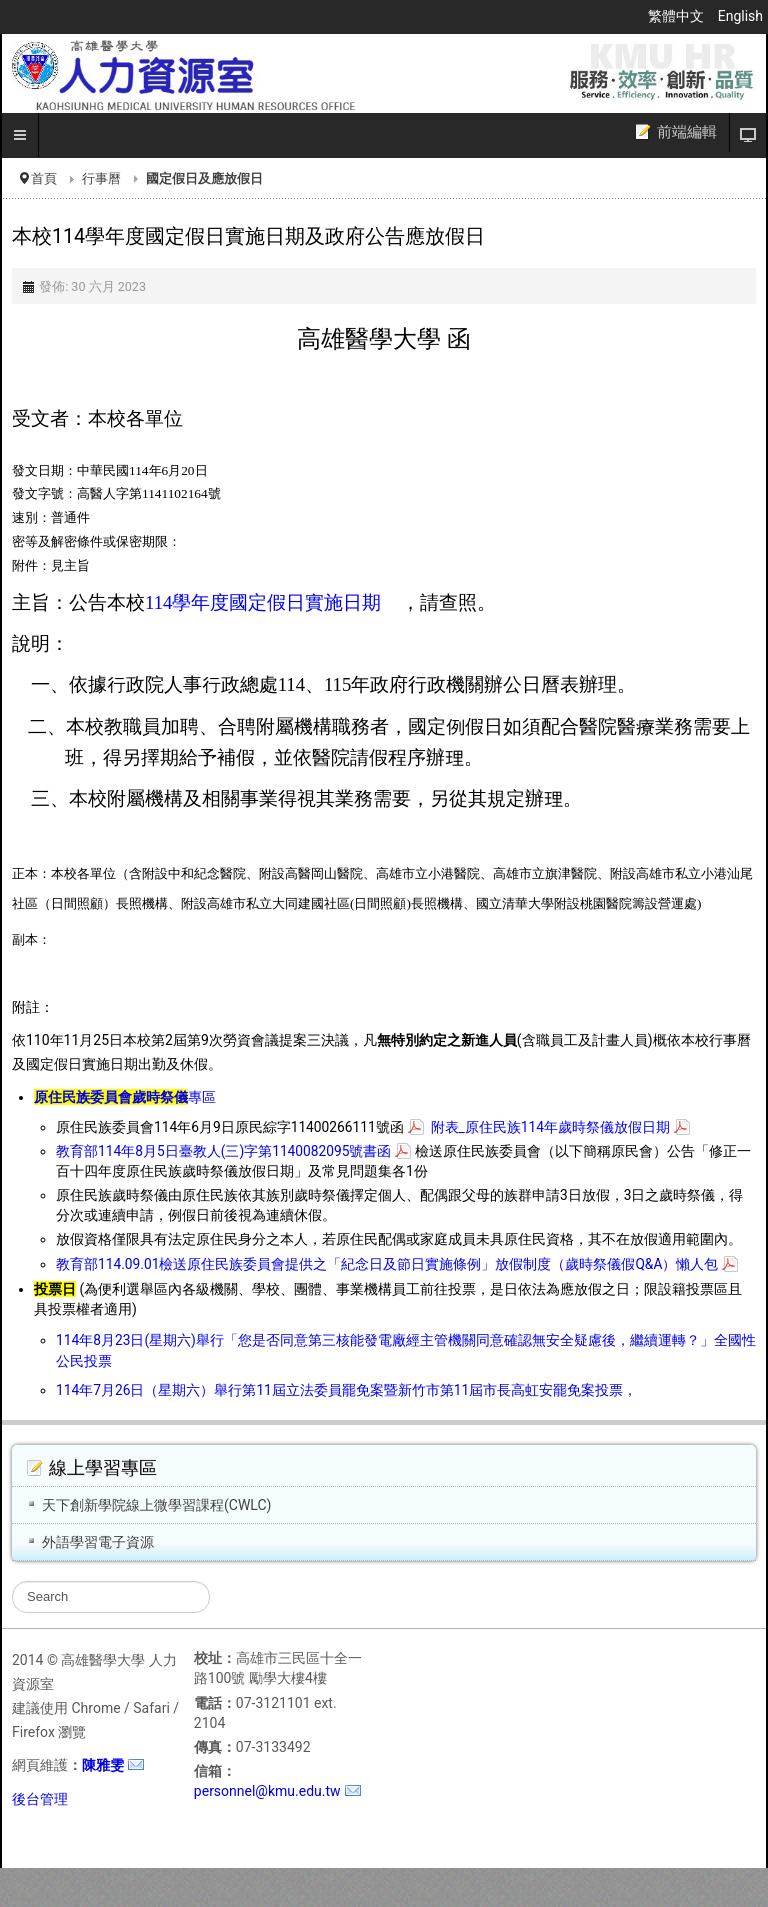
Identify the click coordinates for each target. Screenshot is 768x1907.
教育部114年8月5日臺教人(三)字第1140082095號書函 (223, 1151)
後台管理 (40, 1799)
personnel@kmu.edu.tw (267, 1791)
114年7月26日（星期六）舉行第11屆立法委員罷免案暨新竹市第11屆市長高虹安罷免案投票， (346, 1390)
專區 (125, 1097)
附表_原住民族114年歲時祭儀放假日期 (550, 1127)
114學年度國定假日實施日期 (263, 602)
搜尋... (12, 1581)
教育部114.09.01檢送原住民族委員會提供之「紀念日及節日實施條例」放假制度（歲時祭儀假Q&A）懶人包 (387, 1264)
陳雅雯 (103, 1765)
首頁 (44, 178)
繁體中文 (677, 16)
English (740, 16)
